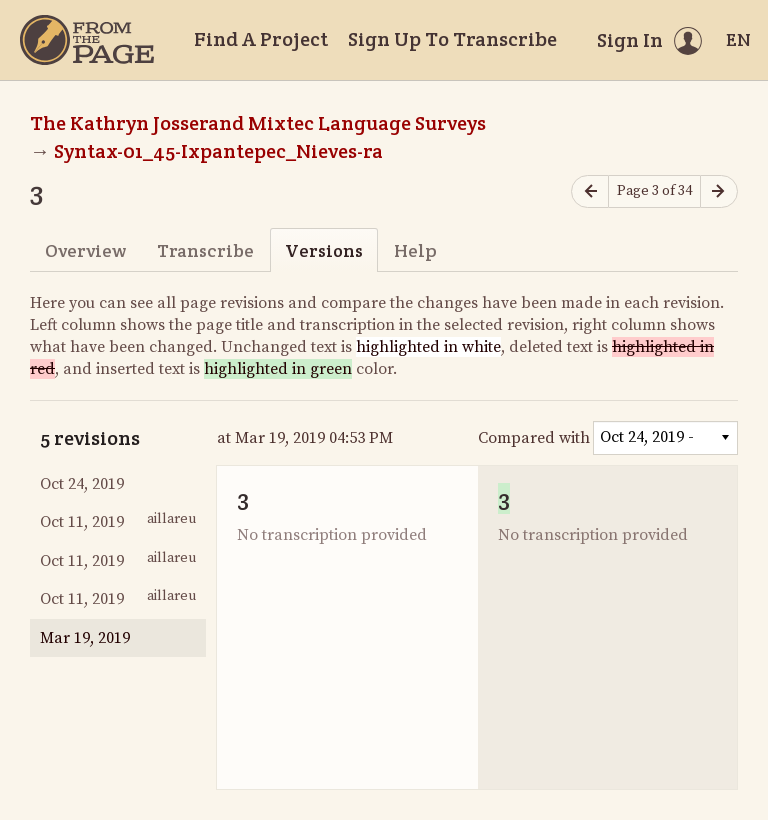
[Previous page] (590, 191)
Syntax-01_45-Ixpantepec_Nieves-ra (218, 151)
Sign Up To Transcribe (452, 39)
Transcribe (205, 250)
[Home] (87, 40)
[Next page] (719, 191)
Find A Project (261, 39)
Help (415, 250)
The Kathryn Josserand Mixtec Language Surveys (258, 123)
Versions (324, 250)
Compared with (534, 438)
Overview (85, 250)
